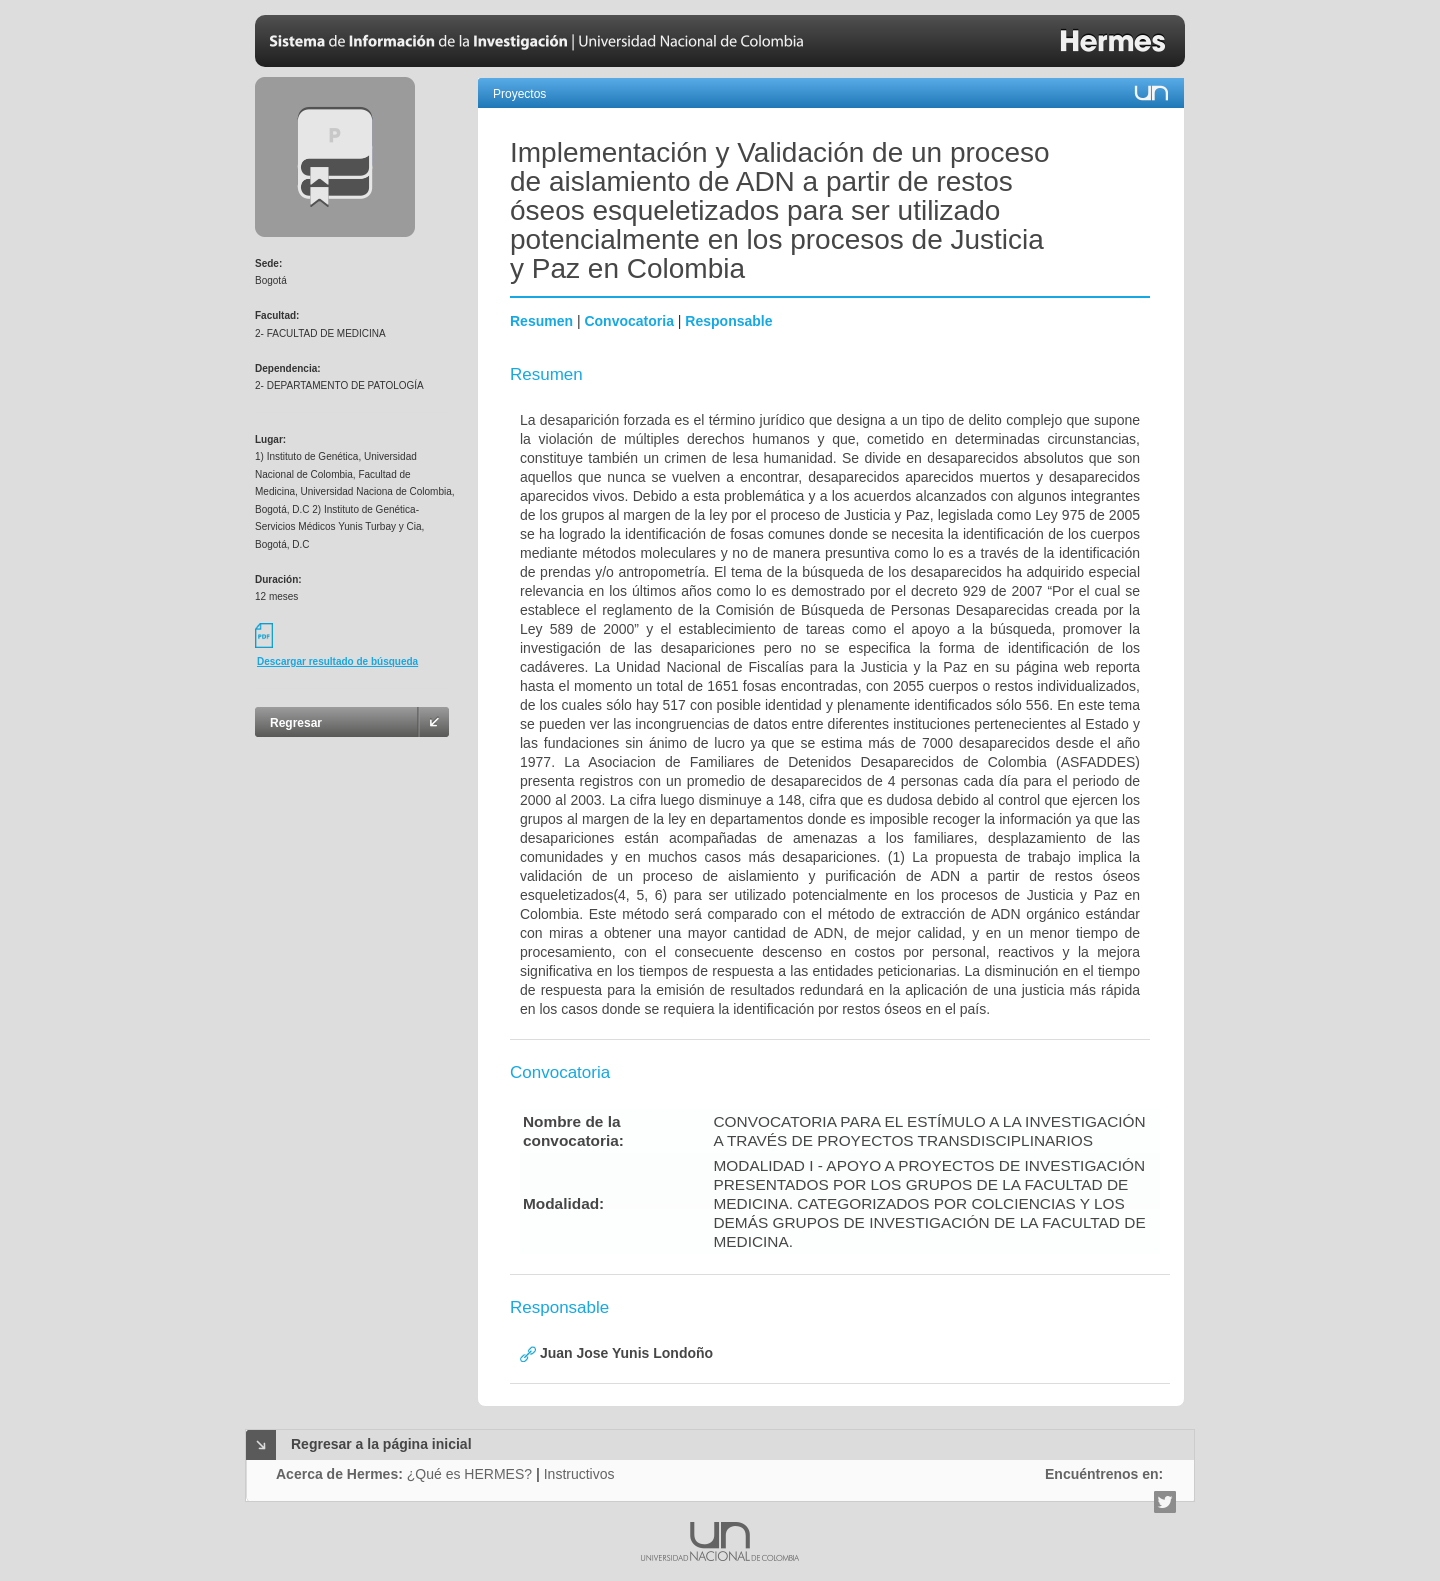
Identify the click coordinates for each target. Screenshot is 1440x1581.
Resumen (541, 321)
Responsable (728, 321)
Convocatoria (628, 321)
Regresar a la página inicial (381, 1444)
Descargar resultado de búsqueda (337, 661)
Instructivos (579, 1474)
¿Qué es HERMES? (469, 1474)
